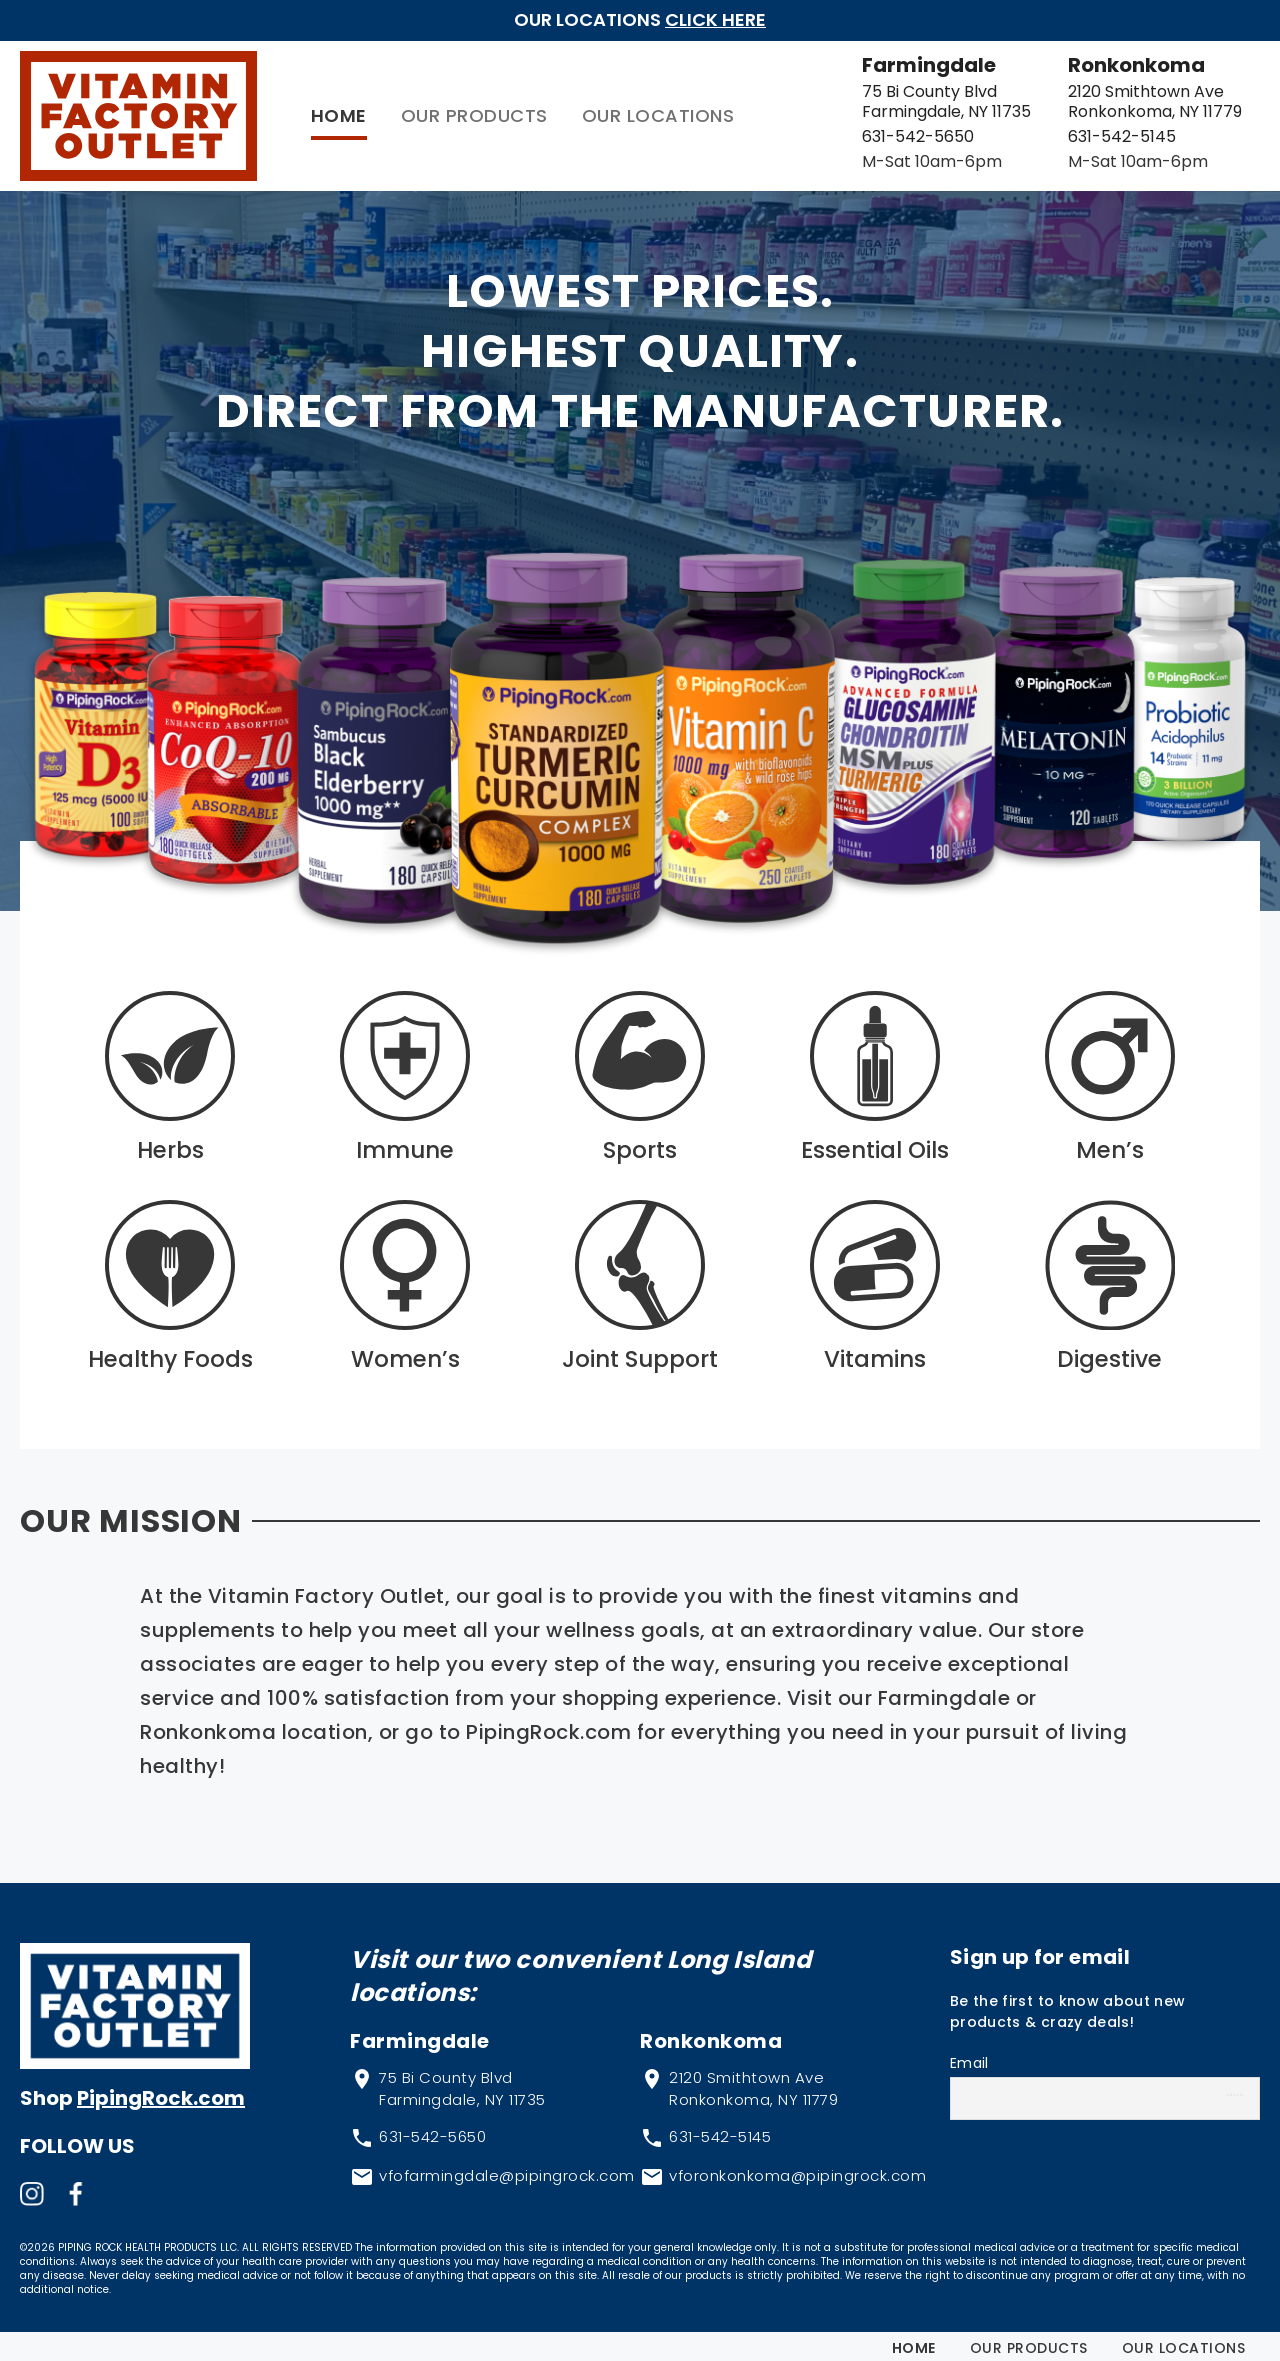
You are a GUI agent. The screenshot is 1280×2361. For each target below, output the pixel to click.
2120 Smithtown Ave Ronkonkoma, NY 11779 (1129, 97)
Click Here (715, 19)
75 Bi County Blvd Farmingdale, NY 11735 (895, 97)
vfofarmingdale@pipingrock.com (507, 2167)
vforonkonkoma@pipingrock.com (797, 2167)
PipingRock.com (161, 2090)
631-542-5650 (867, 132)
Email (969, 2055)
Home (288, 111)
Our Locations (607, 111)
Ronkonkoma (1110, 61)
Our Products (423, 111)
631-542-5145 (1096, 132)
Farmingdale (878, 61)
